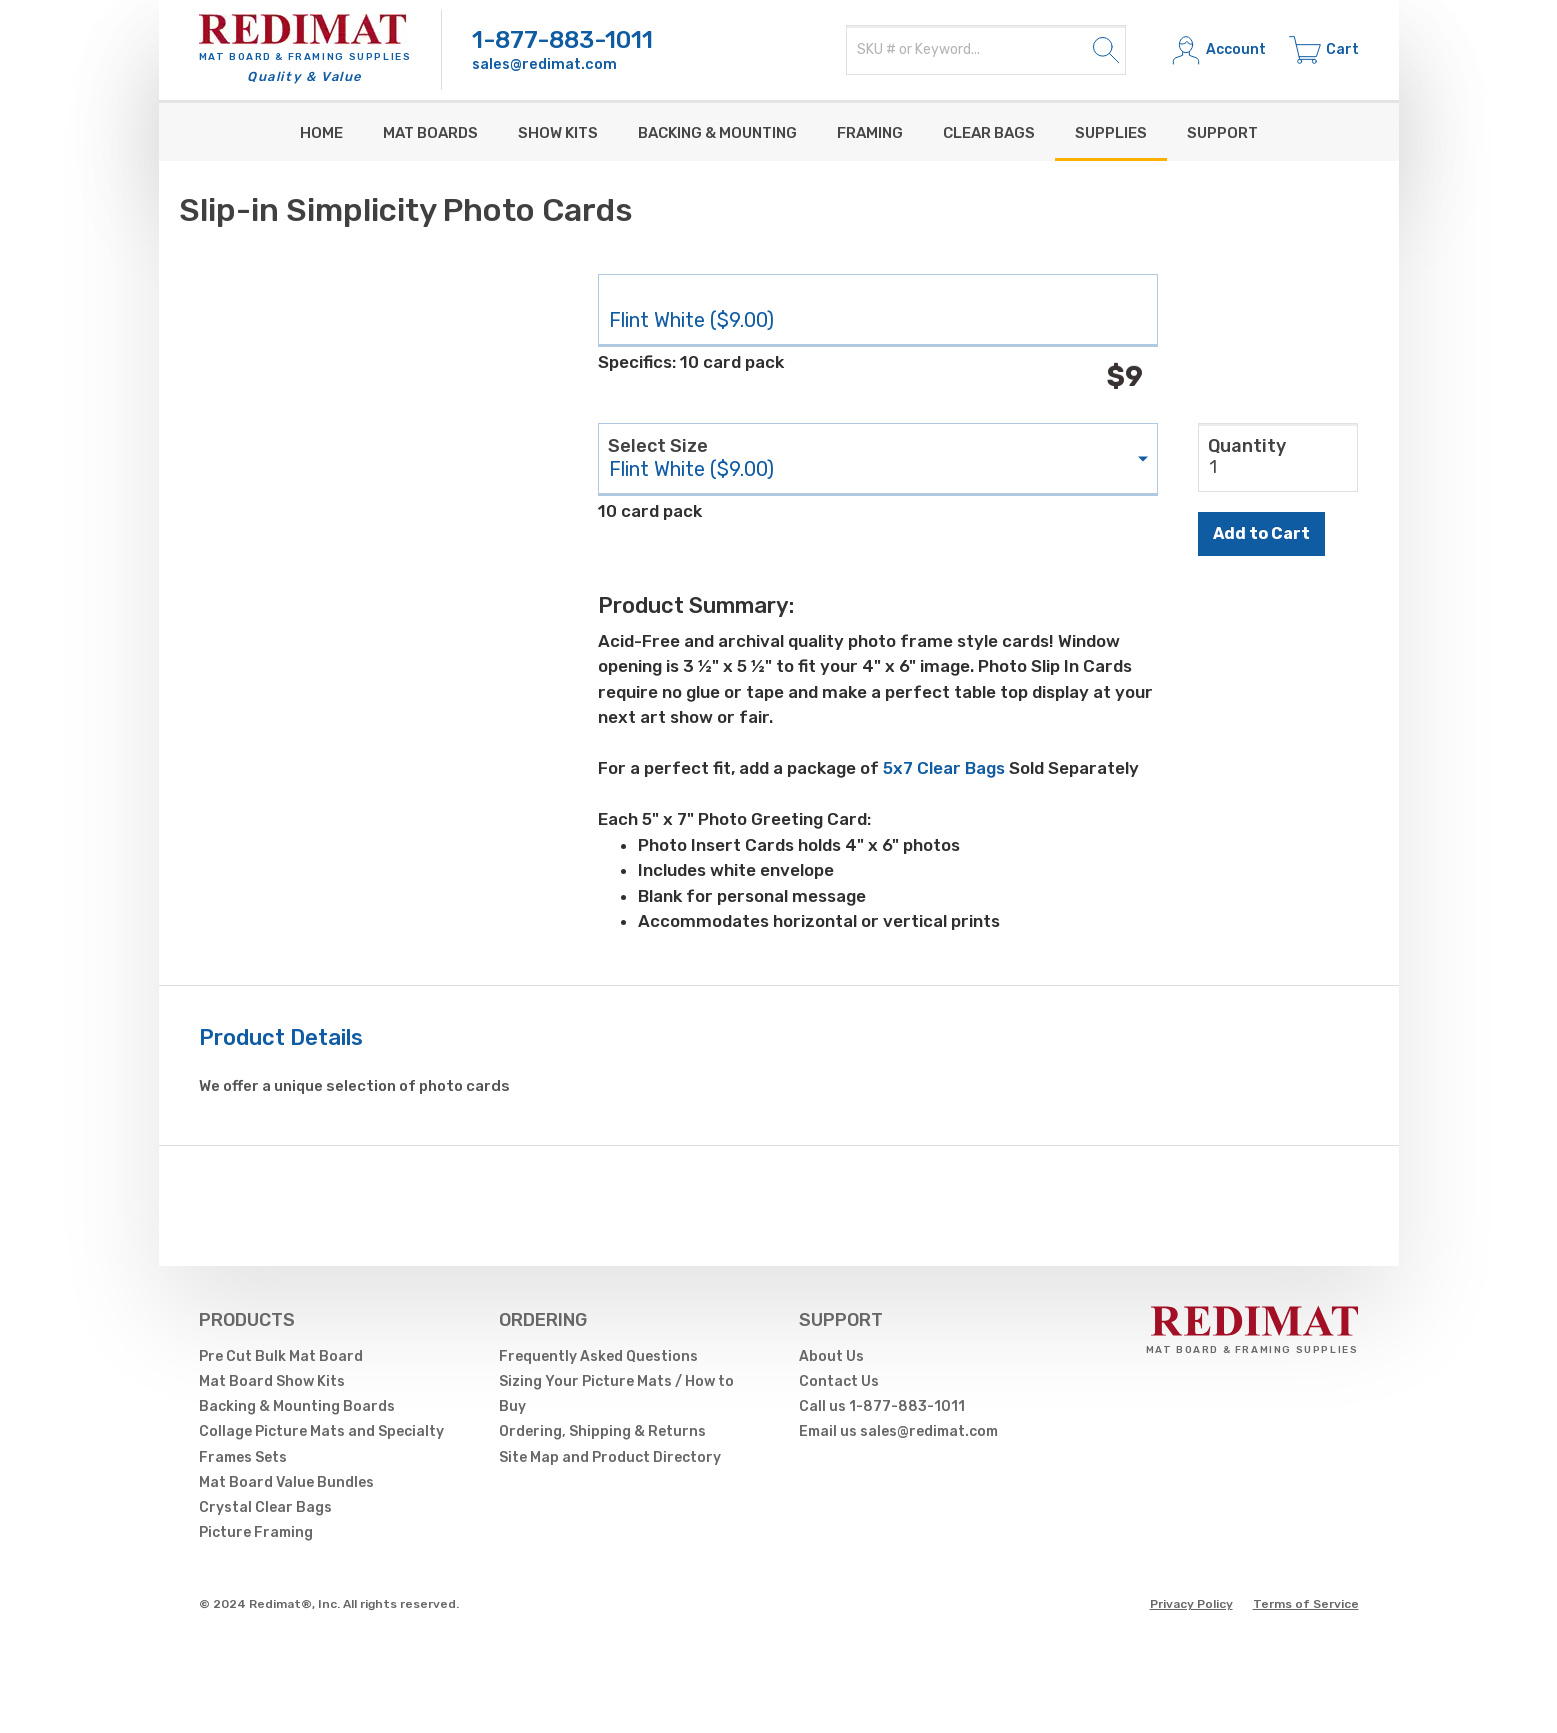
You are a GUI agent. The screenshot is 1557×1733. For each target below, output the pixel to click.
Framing (870, 133)
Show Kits (558, 133)
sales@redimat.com (544, 64)
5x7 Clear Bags (944, 768)
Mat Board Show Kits (272, 1381)
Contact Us (839, 1381)
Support (1222, 133)
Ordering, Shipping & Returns (602, 1431)
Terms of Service (1306, 1604)
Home (321, 133)
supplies (1111, 133)
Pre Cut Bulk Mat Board (281, 1356)
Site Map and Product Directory (610, 1457)
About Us (831, 1356)
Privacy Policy (1191, 1604)
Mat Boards (430, 133)
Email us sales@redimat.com (898, 1431)
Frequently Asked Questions (598, 1356)
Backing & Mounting (717, 133)
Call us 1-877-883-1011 (882, 1406)
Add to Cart (1261, 533)
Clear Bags (989, 133)
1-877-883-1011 (562, 40)
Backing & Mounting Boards (297, 1406)
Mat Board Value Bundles (286, 1482)
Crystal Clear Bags (265, 1507)
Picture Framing (256, 1532)
